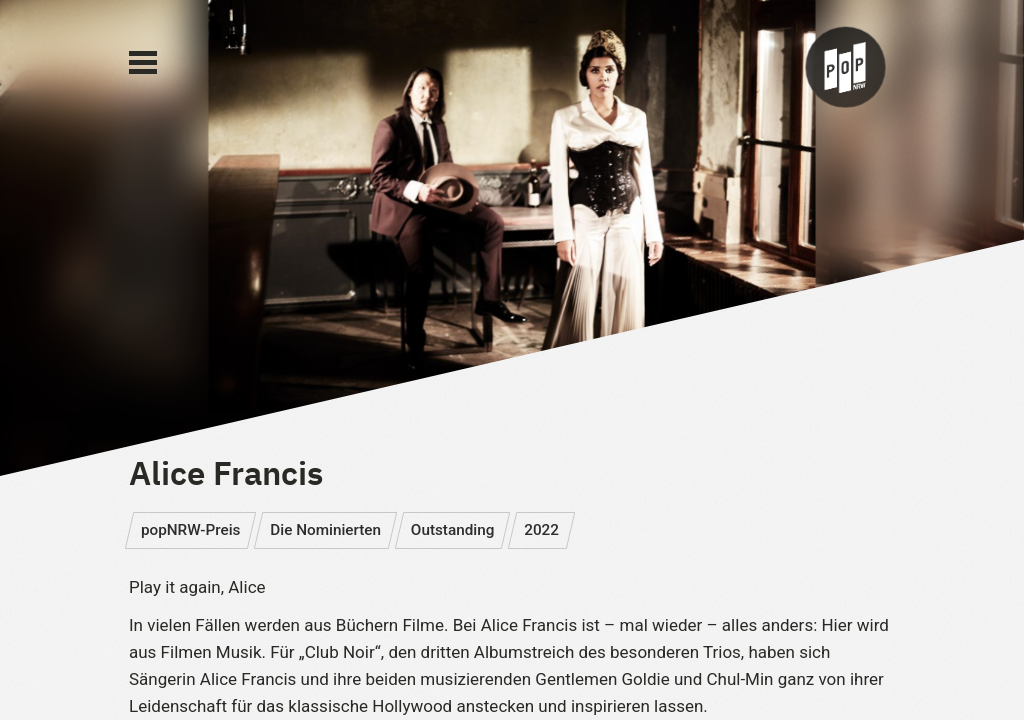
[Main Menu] (143, 63)
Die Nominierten (325, 530)
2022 (541, 530)
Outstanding (453, 530)
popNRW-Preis (191, 530)
